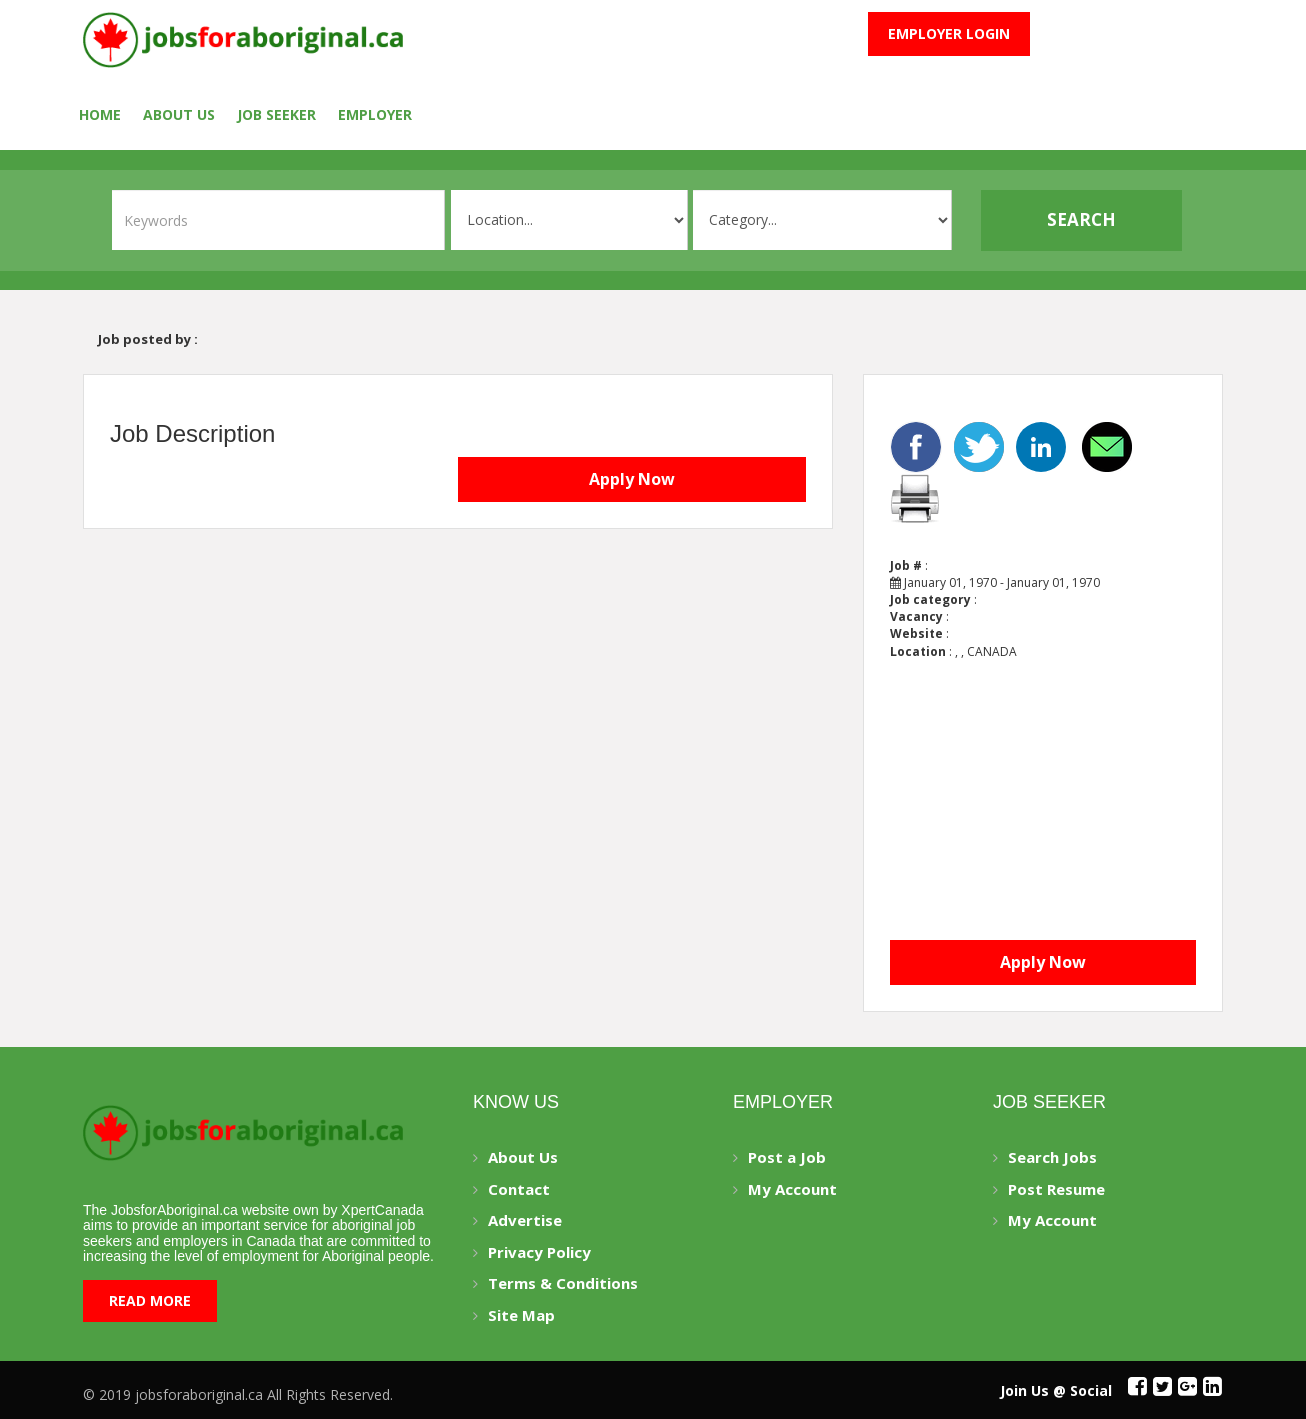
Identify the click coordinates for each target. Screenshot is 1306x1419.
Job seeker (276, 114)
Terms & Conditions (563, 1283)
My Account (792, 1189)
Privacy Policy (539, 1252)
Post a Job (787, 1157)
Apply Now (632, 479)
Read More (150, 1300)
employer (375, 114)
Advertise (525, 1220)
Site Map (521, 1315)
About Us (179, 114)
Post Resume (1056, 1189)
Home (100, 114)
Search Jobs (1052, 1157)
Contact (519, 1189)
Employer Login (949, 33)
